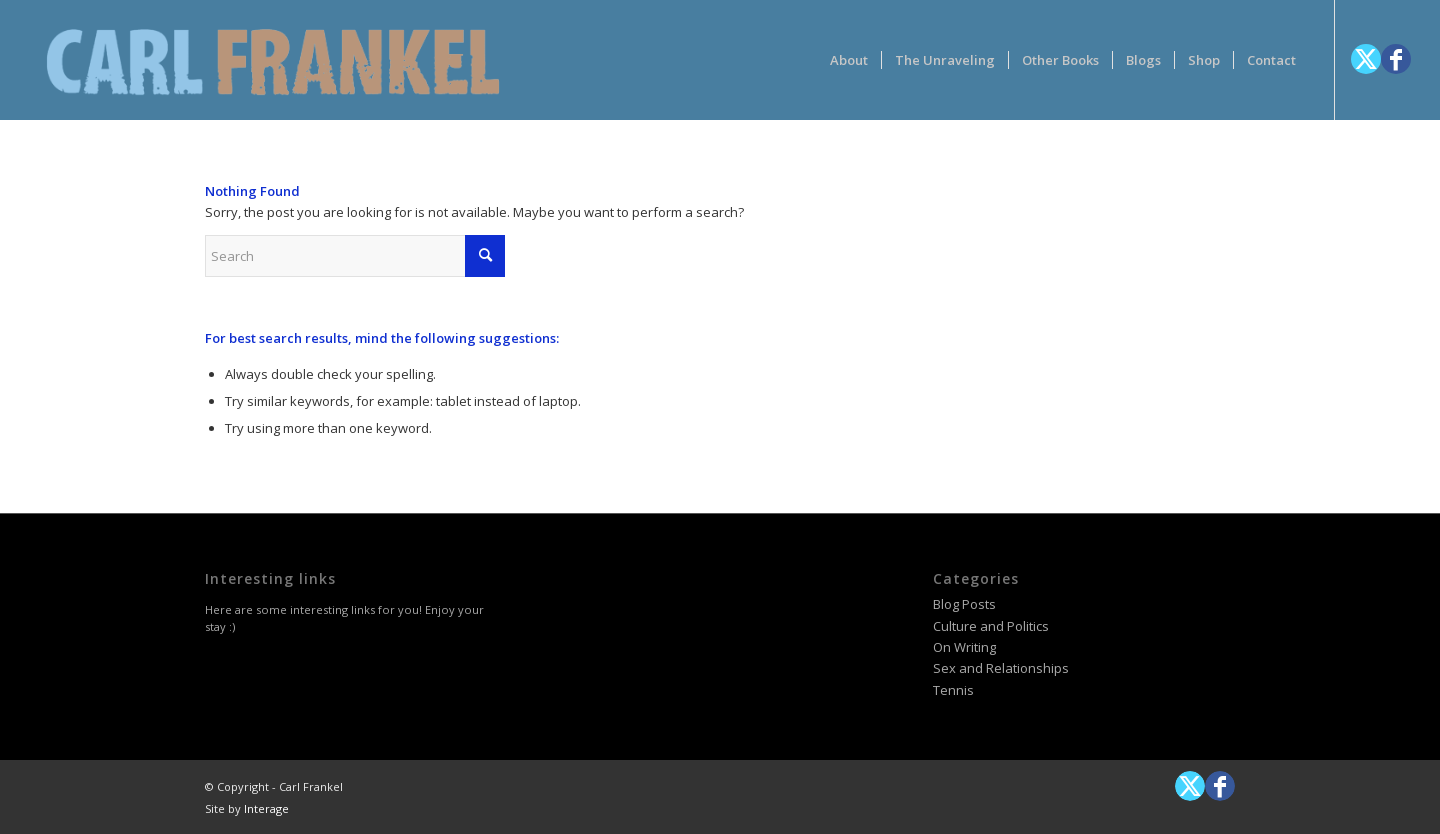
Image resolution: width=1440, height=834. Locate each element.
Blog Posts (964, 604)
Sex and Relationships (1001, 668)
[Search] (355, 256)
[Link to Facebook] (1396, 59)
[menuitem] (849, 60)
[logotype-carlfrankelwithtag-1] (273, 60)
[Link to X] (1366, 59)
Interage (266, 808)
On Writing (964, 647)
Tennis (953, 690)
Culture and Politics (991, 626)
